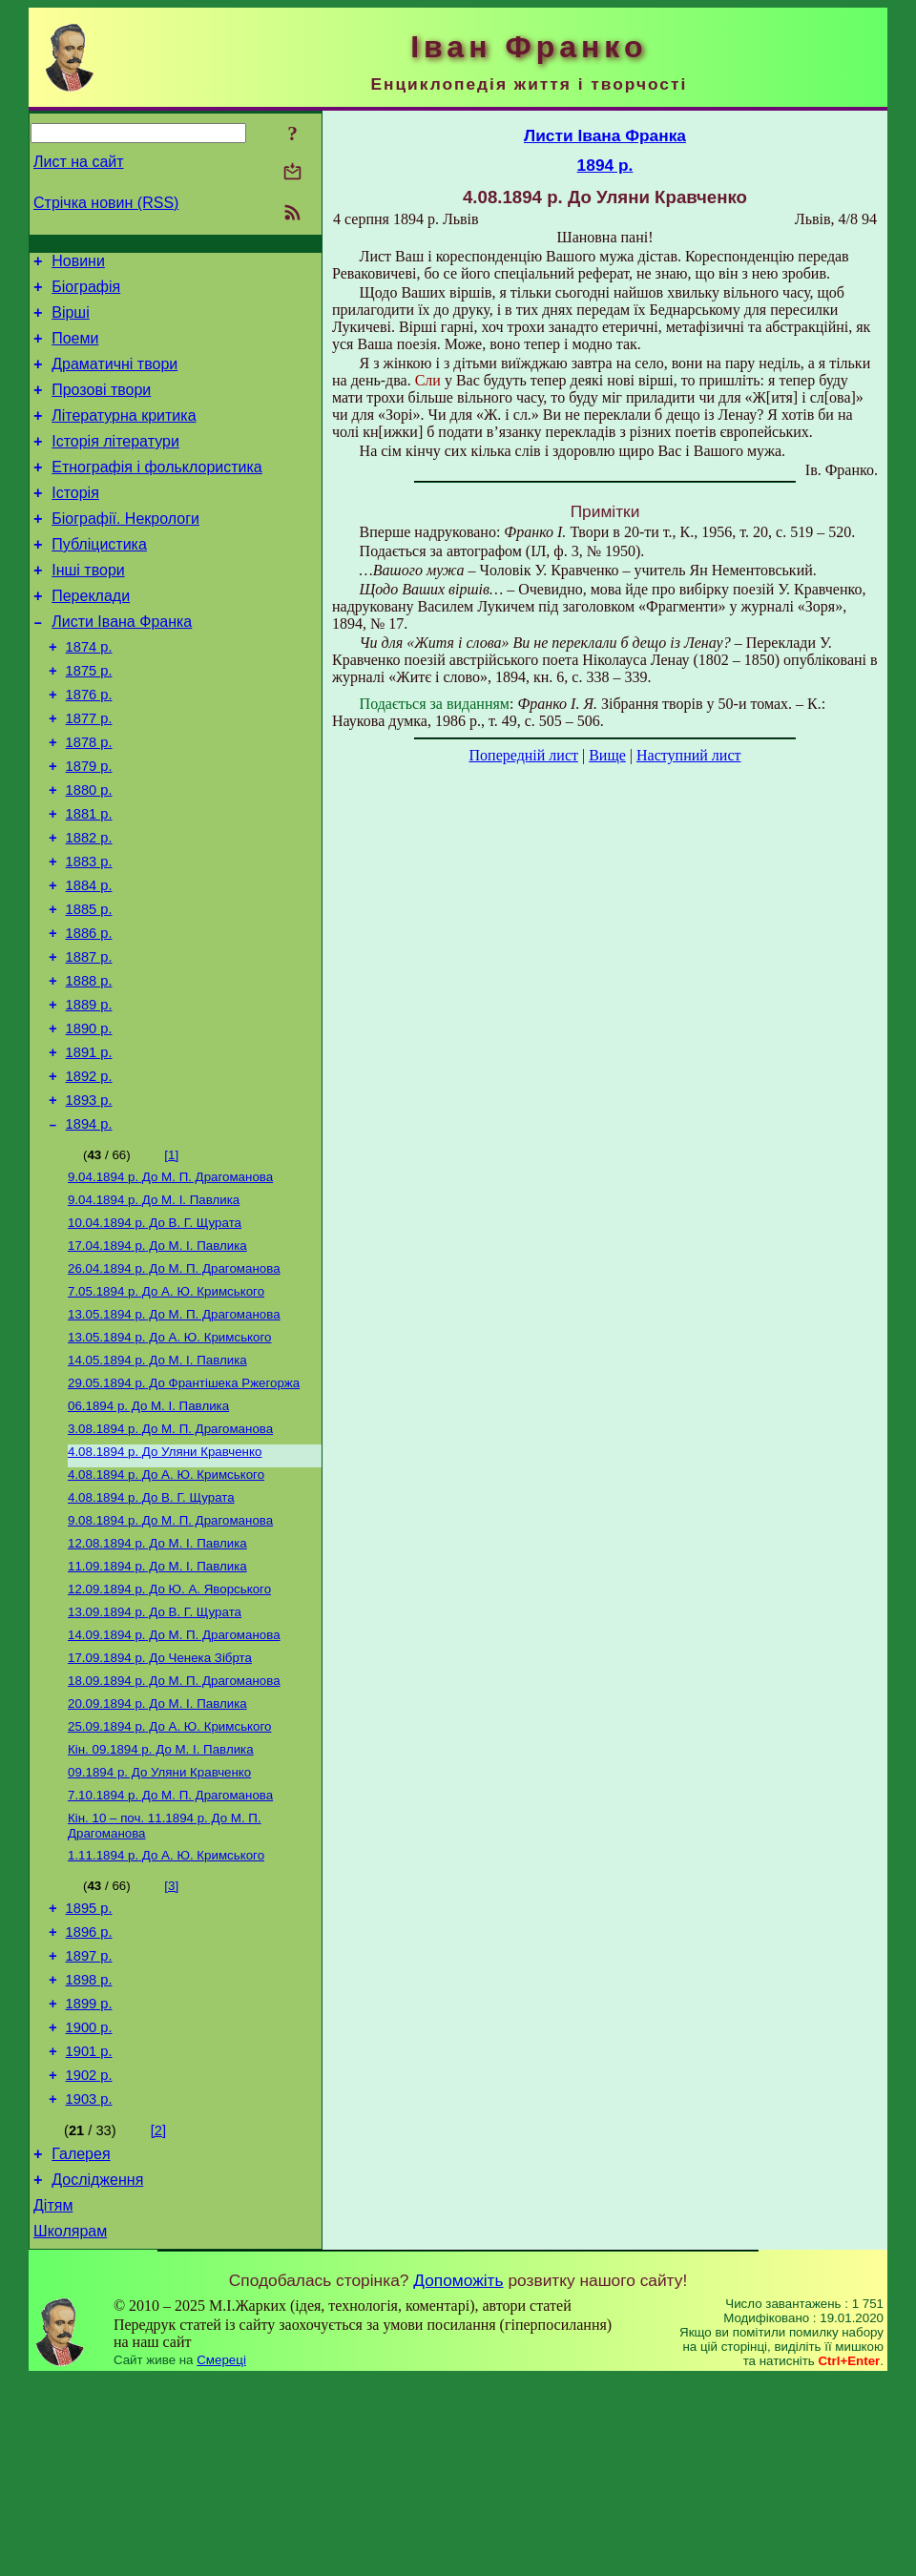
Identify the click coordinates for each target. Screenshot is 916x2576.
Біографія (86, 292)
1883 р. (89, 933)
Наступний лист (688, 755)
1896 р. (89, 2098)
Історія (75, 521)
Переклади (91, 636)
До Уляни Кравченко (164, 1579)
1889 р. (89, 1093)
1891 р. (89, 1146)
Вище (607, 755)
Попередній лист (523, 755)
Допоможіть (458, 2477)
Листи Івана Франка (122, 664)
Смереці (221, 2557)
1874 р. (89, 692)
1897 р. (89, 2124)
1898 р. (89, 2151)
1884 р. (89, 959)
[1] (171, 1258)
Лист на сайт (78, 162)
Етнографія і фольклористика (157, 493)
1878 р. (89, 799)
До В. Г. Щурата (154, 1331)
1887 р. (89, 1040)
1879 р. (89, 826)
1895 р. (89, 2071)
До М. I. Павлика (161, 1902)
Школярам (70, 2428)
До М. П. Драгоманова (170, 1282)
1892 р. (89, 1173)
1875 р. (89, 719)
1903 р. (89, 2285)
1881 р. (89, 879)
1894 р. (89, 1227)
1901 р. (89, 2231)
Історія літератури (115, 464)
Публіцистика (99, 579)
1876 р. (89, 746)
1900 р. (89, 2204)
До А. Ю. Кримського (166, 1406)
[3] (171, 2046)
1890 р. (89, 1120)
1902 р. (89, 2258)
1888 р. (89, 1066)
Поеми (75, 350)
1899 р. (89, 2178)
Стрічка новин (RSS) (105, 203)
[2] (158, 2316)
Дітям (53, 2400)
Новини (78, 264)
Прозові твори (101, 407)
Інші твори (88, 607)
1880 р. (89, 853)
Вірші (71, 321)
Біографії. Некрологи (125, 550)
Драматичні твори (114, 378)
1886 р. (89, 1013)
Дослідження (97, 2371)
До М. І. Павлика (153, 1306)
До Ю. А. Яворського (169, 1728)
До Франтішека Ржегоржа (184, 1505)
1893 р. (89, 1200)
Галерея (81, 2343)
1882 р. (89, 906)
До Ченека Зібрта (160, 1803)
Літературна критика (124, 435)
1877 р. (89, 772)
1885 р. (89, 986)
